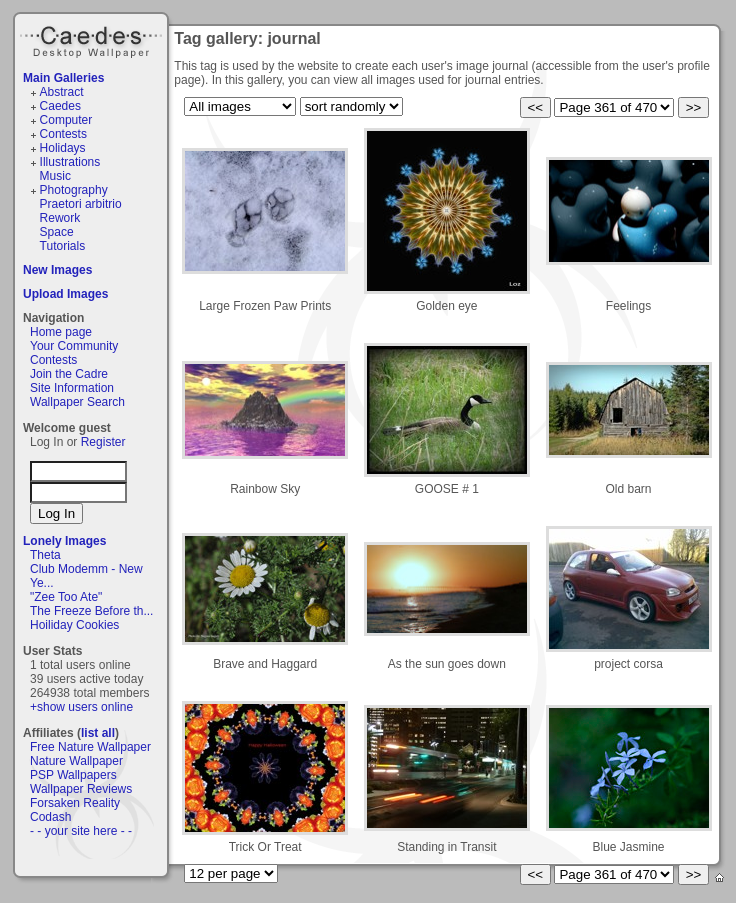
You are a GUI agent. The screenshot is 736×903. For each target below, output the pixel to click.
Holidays (63, 148)
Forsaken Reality (75, 803)
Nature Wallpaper (76, 761)
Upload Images (65, 294)
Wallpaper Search (77, 402)
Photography (74, 190)
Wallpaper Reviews (81, 789)
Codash (50, 817)
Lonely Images (64, 541)
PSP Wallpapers (73, 775)
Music (55, 176)
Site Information (72, 388)
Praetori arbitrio (81, 204)
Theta (45, 555)
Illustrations (70, 162)
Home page (61, 332)
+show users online (81, 707)
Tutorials (63, 246)
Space (57, 232)
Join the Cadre (69, 374)
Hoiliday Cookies (74, 625)
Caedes (93, 39)
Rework (60, 218)
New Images (57, 270)
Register (103, 442)
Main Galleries (63, 78)
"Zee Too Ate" (66, 597)
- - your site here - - (81, 831)
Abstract (62, 92)
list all (98, 733)
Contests (63, 134)
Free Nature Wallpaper (90, 747)
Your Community (74, 346)
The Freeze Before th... (91, 611)
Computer (66, 120)
